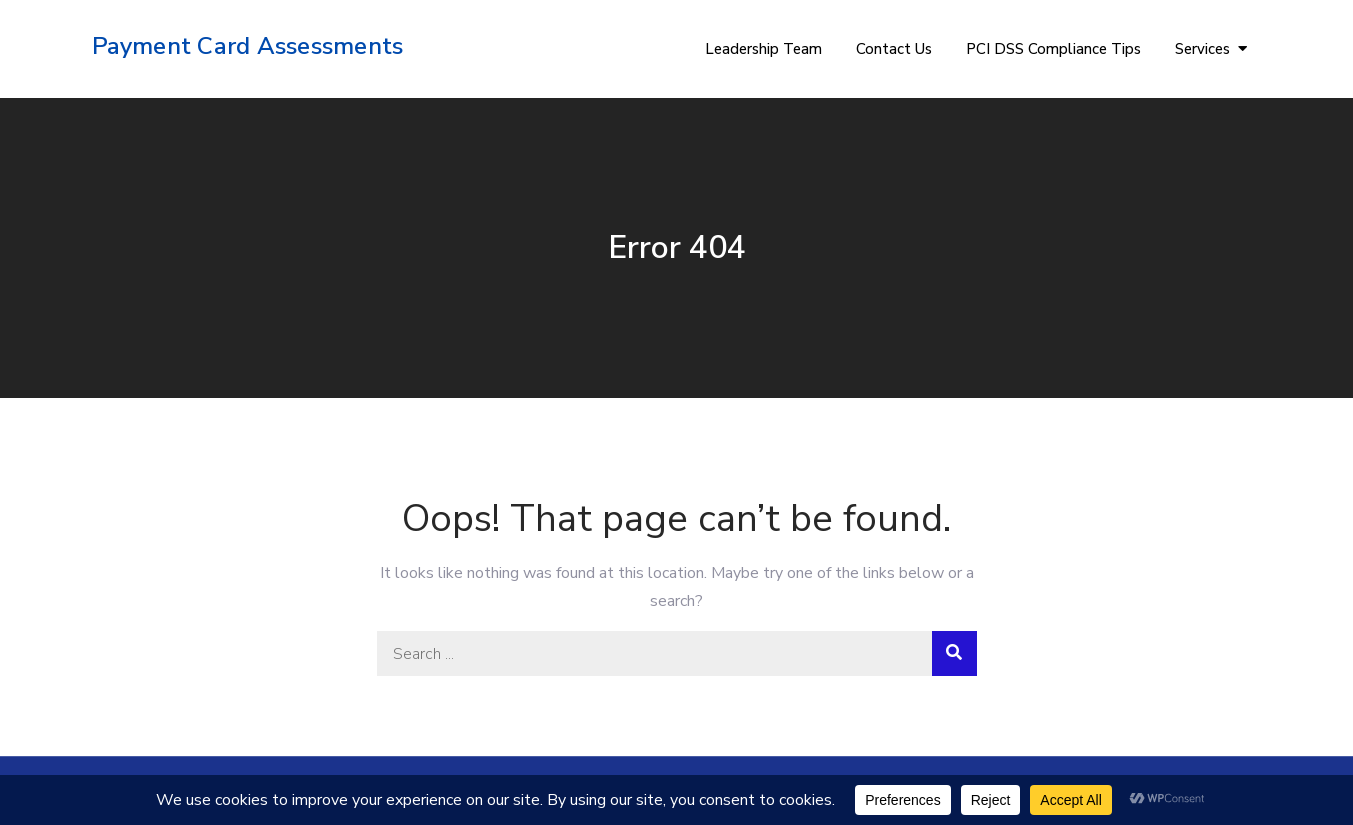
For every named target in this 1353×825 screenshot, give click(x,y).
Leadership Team (763, 49)
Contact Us (894, 49)
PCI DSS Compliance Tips (1053, 49)
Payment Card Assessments (248, 46)
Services (1202, 49)
